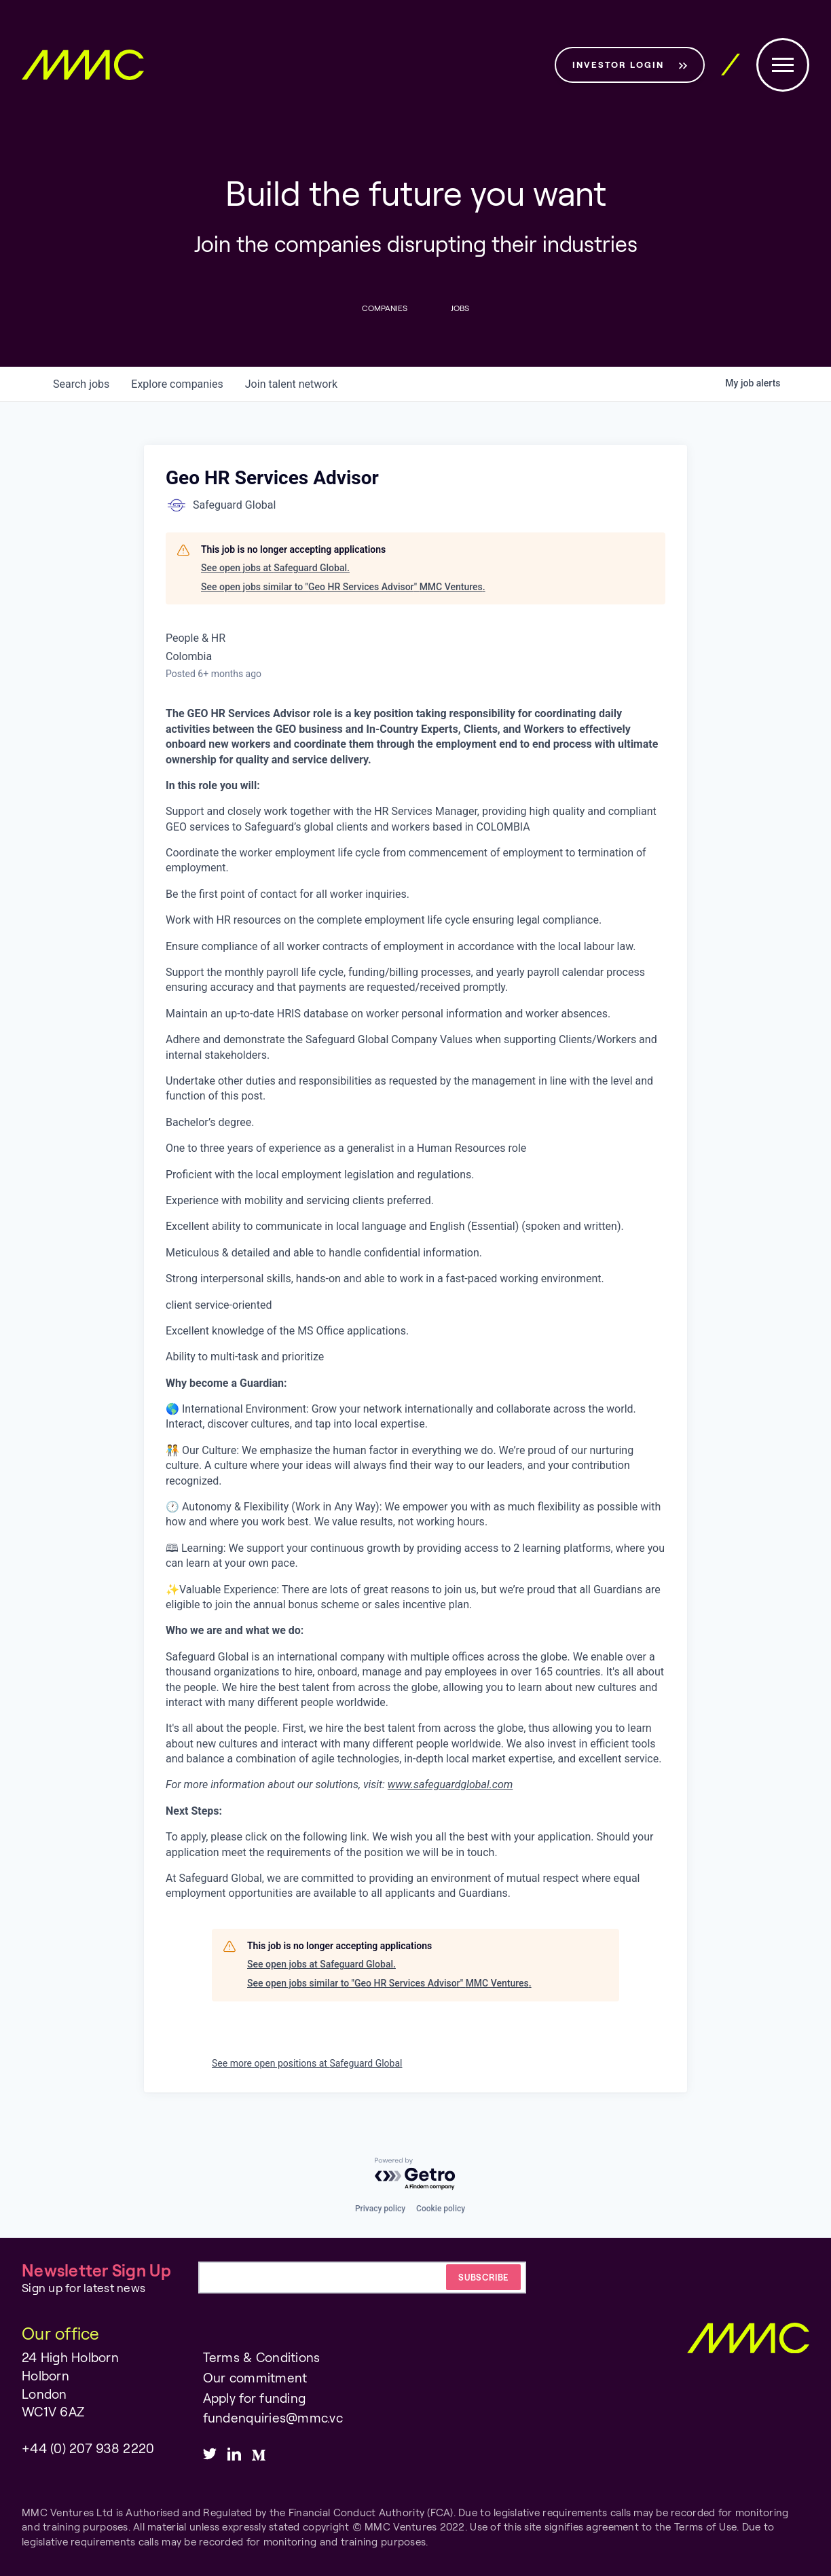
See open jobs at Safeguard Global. (275, 567)
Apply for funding (254, 2398)
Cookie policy (440, 2208)
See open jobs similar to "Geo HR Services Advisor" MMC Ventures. (343, 586)
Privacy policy (380, 2208)
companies (177, 384)
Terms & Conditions (261, 2357)
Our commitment (255, 2377)
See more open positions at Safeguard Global (307, 2063)
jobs (81, 384)
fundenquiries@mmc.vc (273, 2417)
